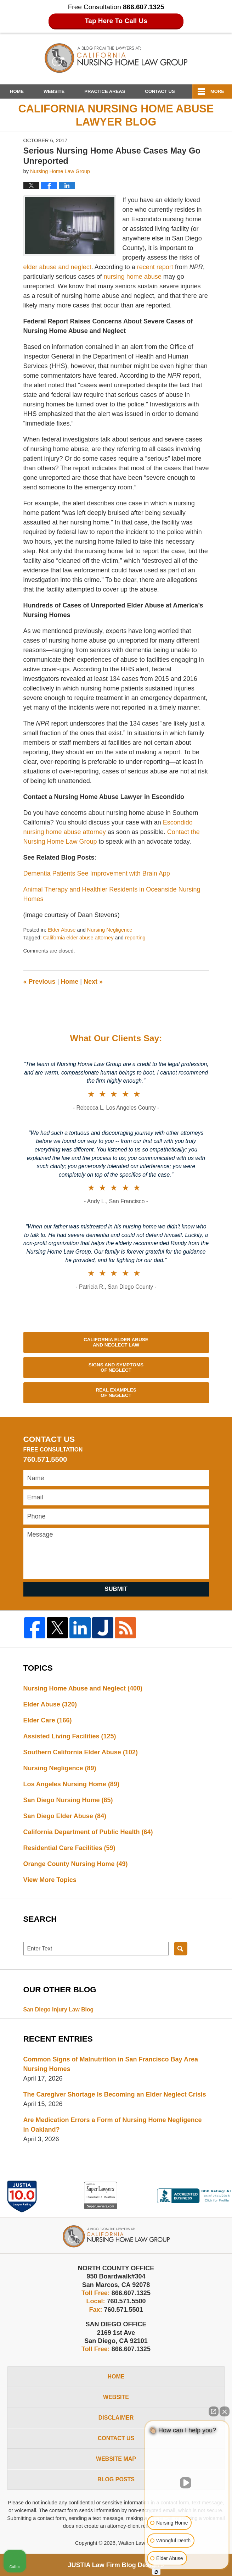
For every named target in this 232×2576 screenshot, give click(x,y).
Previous (39, 981)
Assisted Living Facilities (69, 1736)
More (217, 91)
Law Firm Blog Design (113, 2565)
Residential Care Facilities (69, 1848)
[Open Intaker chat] (156, 2572)
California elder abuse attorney (78, 937)
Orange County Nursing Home (75, 1863)
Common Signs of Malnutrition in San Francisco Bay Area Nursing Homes (110, 2064)
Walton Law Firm (137, 2543)
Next (93, 981)
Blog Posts (116, 2479)
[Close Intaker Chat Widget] (225, 2411)
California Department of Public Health (88, 1832)
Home (17, 91)
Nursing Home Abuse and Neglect (82, 1688)
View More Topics (50, 1879)
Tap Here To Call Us (116, 20)
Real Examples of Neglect (116, 1392)
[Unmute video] (187, 2483)
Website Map (116, 2459)
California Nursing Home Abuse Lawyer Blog (116, 58)
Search (180, 1948)
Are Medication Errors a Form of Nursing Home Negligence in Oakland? (112, 2124)
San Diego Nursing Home (68, 1800)
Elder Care (47, 1720)
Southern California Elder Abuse (80, 1752)
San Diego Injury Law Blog (58, 2009)
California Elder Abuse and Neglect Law (116, 1342)
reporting (135, 937)
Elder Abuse (62, 930)
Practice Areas (104, 91)
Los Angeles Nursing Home (71, 1784)
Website (54, 91)
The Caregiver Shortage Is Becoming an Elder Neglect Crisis (114, 2094)
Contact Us (160, 91)
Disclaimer (116, 2418)
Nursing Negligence (109, 930)
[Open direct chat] (214, 2411)
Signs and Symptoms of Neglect (116, 1367)
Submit (116, 1589)
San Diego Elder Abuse (64, 1816)
